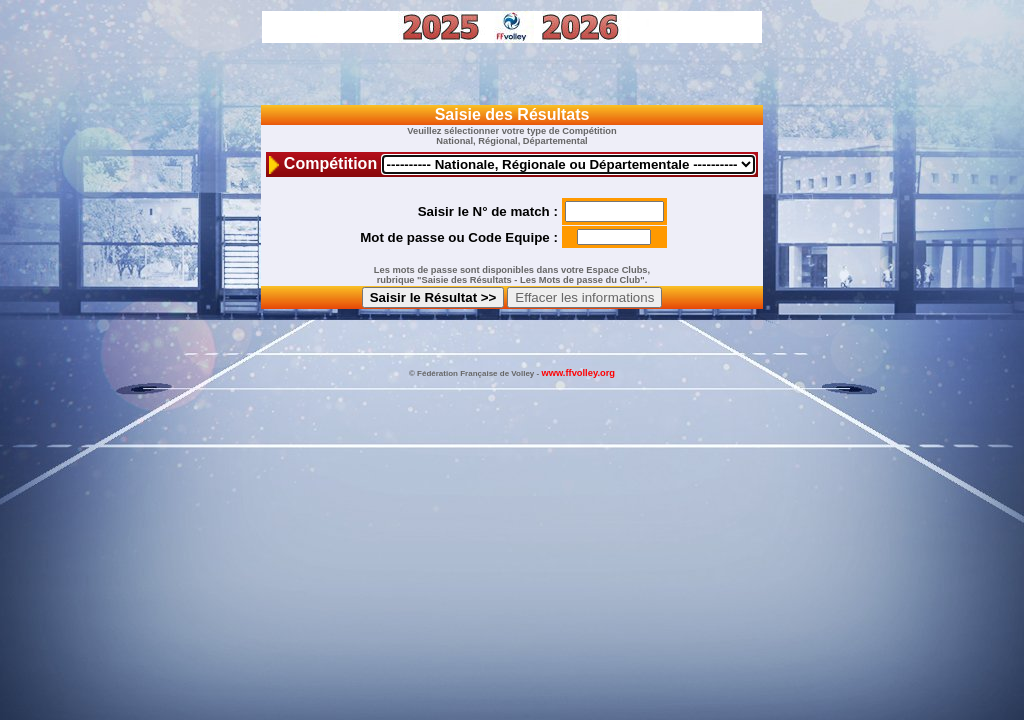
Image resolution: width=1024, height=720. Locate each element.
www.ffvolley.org (578, 373)
